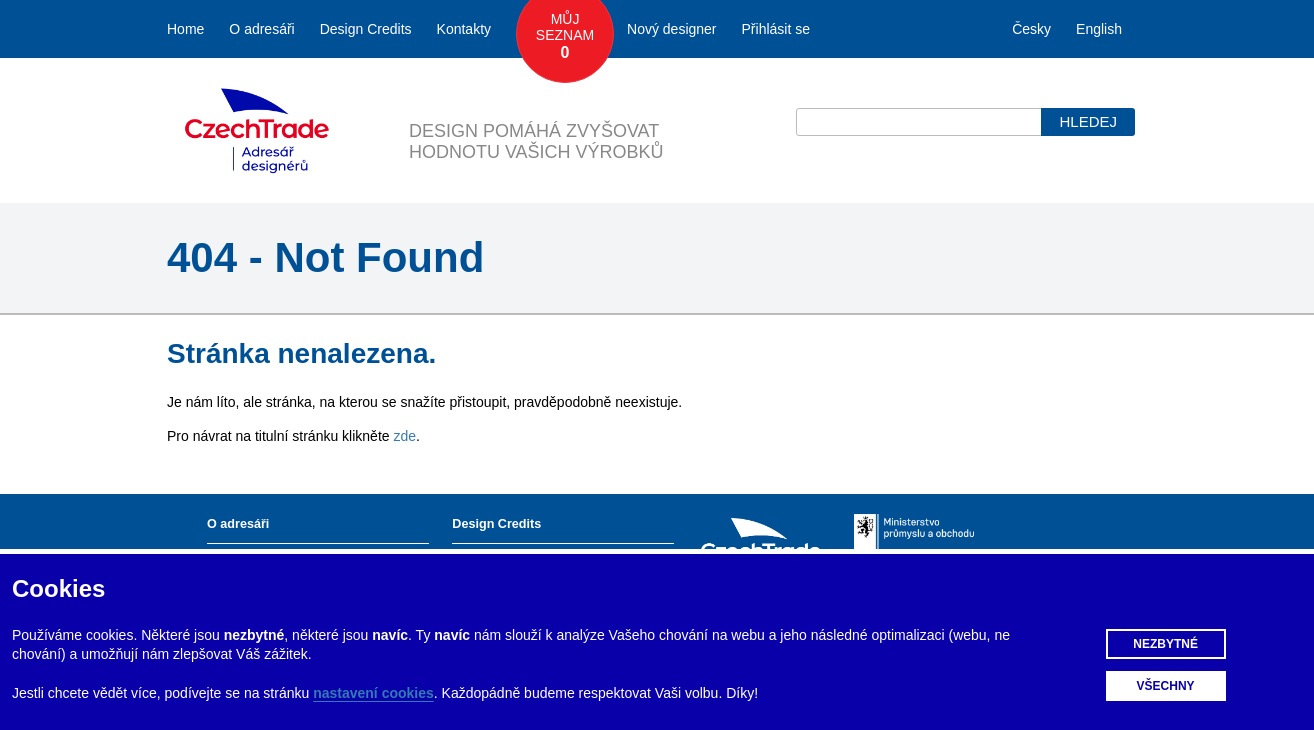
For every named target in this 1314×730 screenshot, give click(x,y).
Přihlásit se (776, 29)
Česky (1031, 29)
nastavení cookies (373, 693)
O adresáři (261, 29)
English (1099, 29)
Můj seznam (565, 37)
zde (404, 436)
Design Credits (366, 29)
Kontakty (464, 29)
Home (185, 29)
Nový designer (672, 29)
